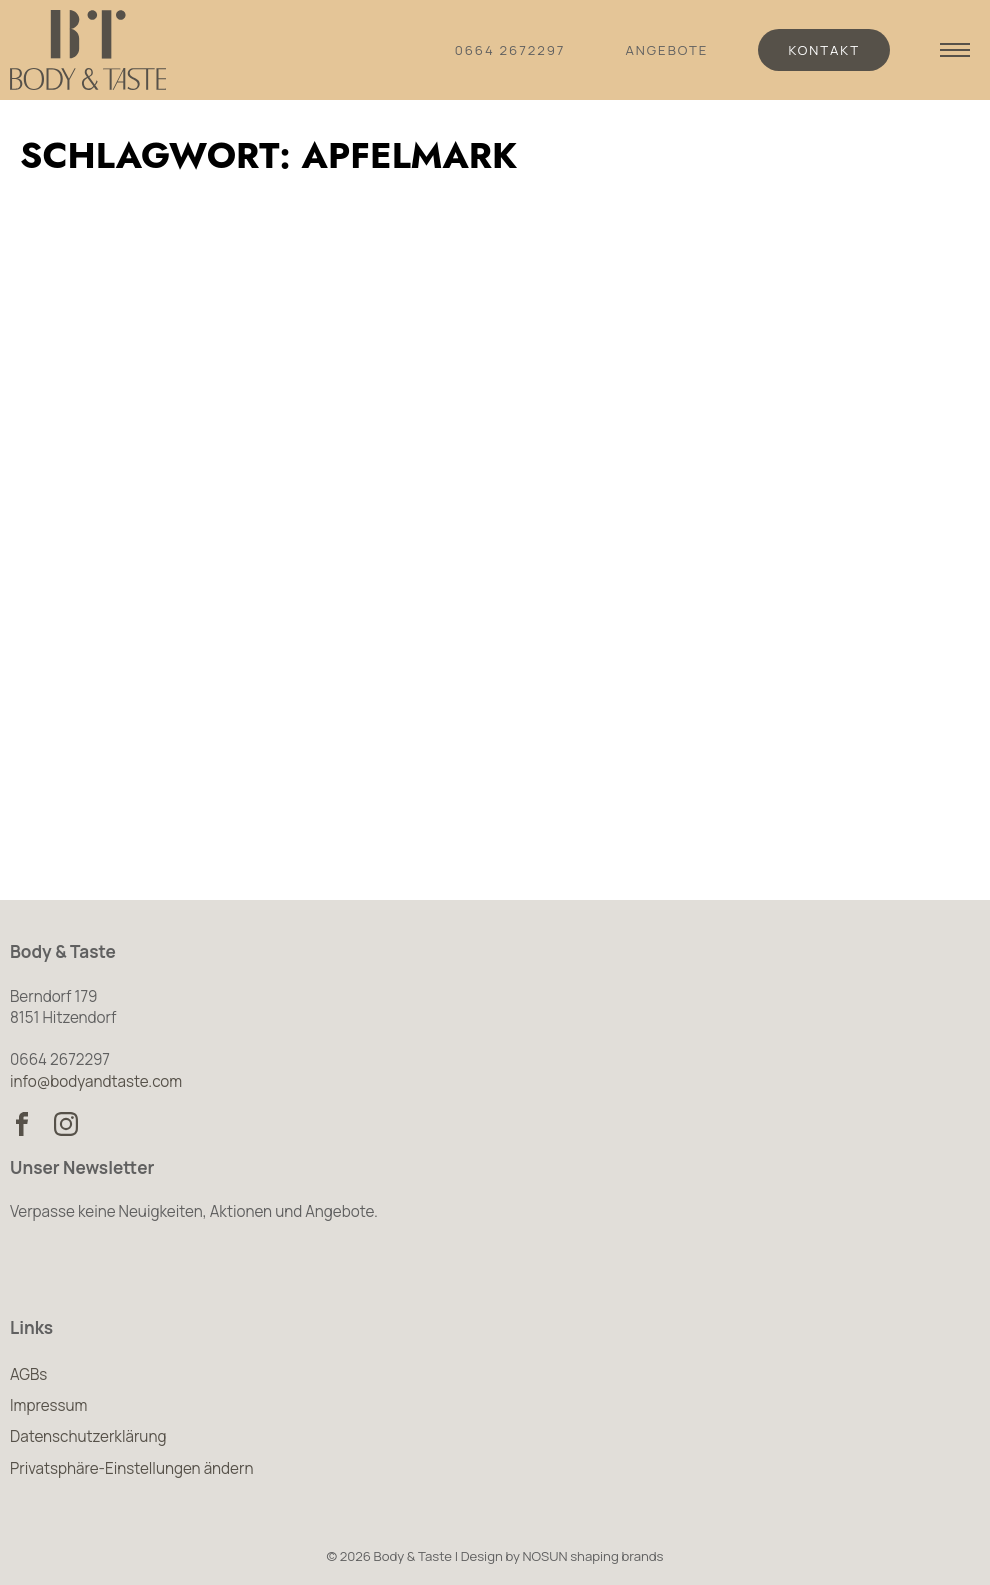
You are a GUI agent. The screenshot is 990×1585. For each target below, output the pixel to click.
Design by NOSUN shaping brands (562, 1556)
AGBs (28, 1374)
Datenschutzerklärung (88, 1436)
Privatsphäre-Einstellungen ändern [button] (131, 1468)
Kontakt (824, 50)
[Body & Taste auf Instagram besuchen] (66, 1124)
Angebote (666, 50)
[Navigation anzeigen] (955, 50)
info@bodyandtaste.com (96, 1081)
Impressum (48, 1405)
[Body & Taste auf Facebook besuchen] (22, 1124)
